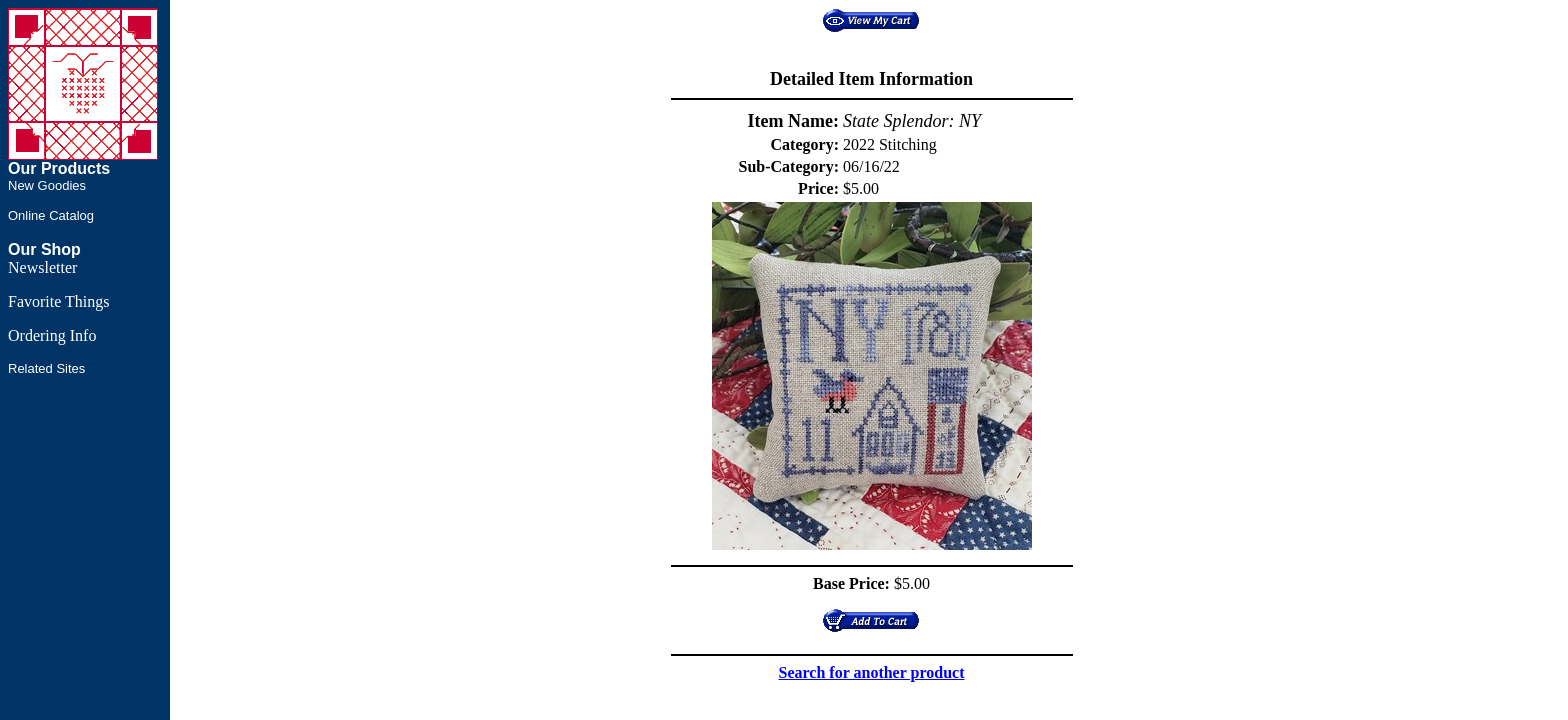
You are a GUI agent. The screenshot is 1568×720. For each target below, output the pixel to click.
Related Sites (46, 368)
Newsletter (42, 267)
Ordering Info (52, 335)
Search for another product (872, 672)
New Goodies (47, 185)
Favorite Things (58, 301)
